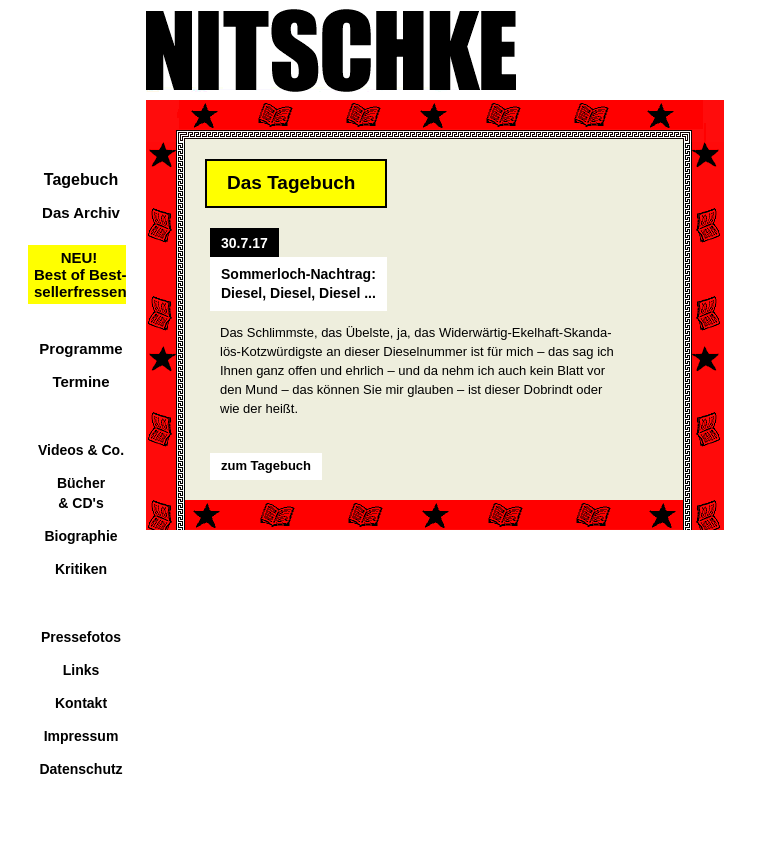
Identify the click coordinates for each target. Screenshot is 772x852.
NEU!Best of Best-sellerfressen (80, 274)
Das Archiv (81, 212)
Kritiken (81, 569)
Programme (80, 348)
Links (81, 670)
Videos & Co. (81, 450)
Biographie (80, 536)
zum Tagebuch (266, 465)
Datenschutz (80, 769)
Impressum (81, 736)
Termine (80, 381)
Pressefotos (81, 637)
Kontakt (81, 703)
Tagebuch (81, 179)
